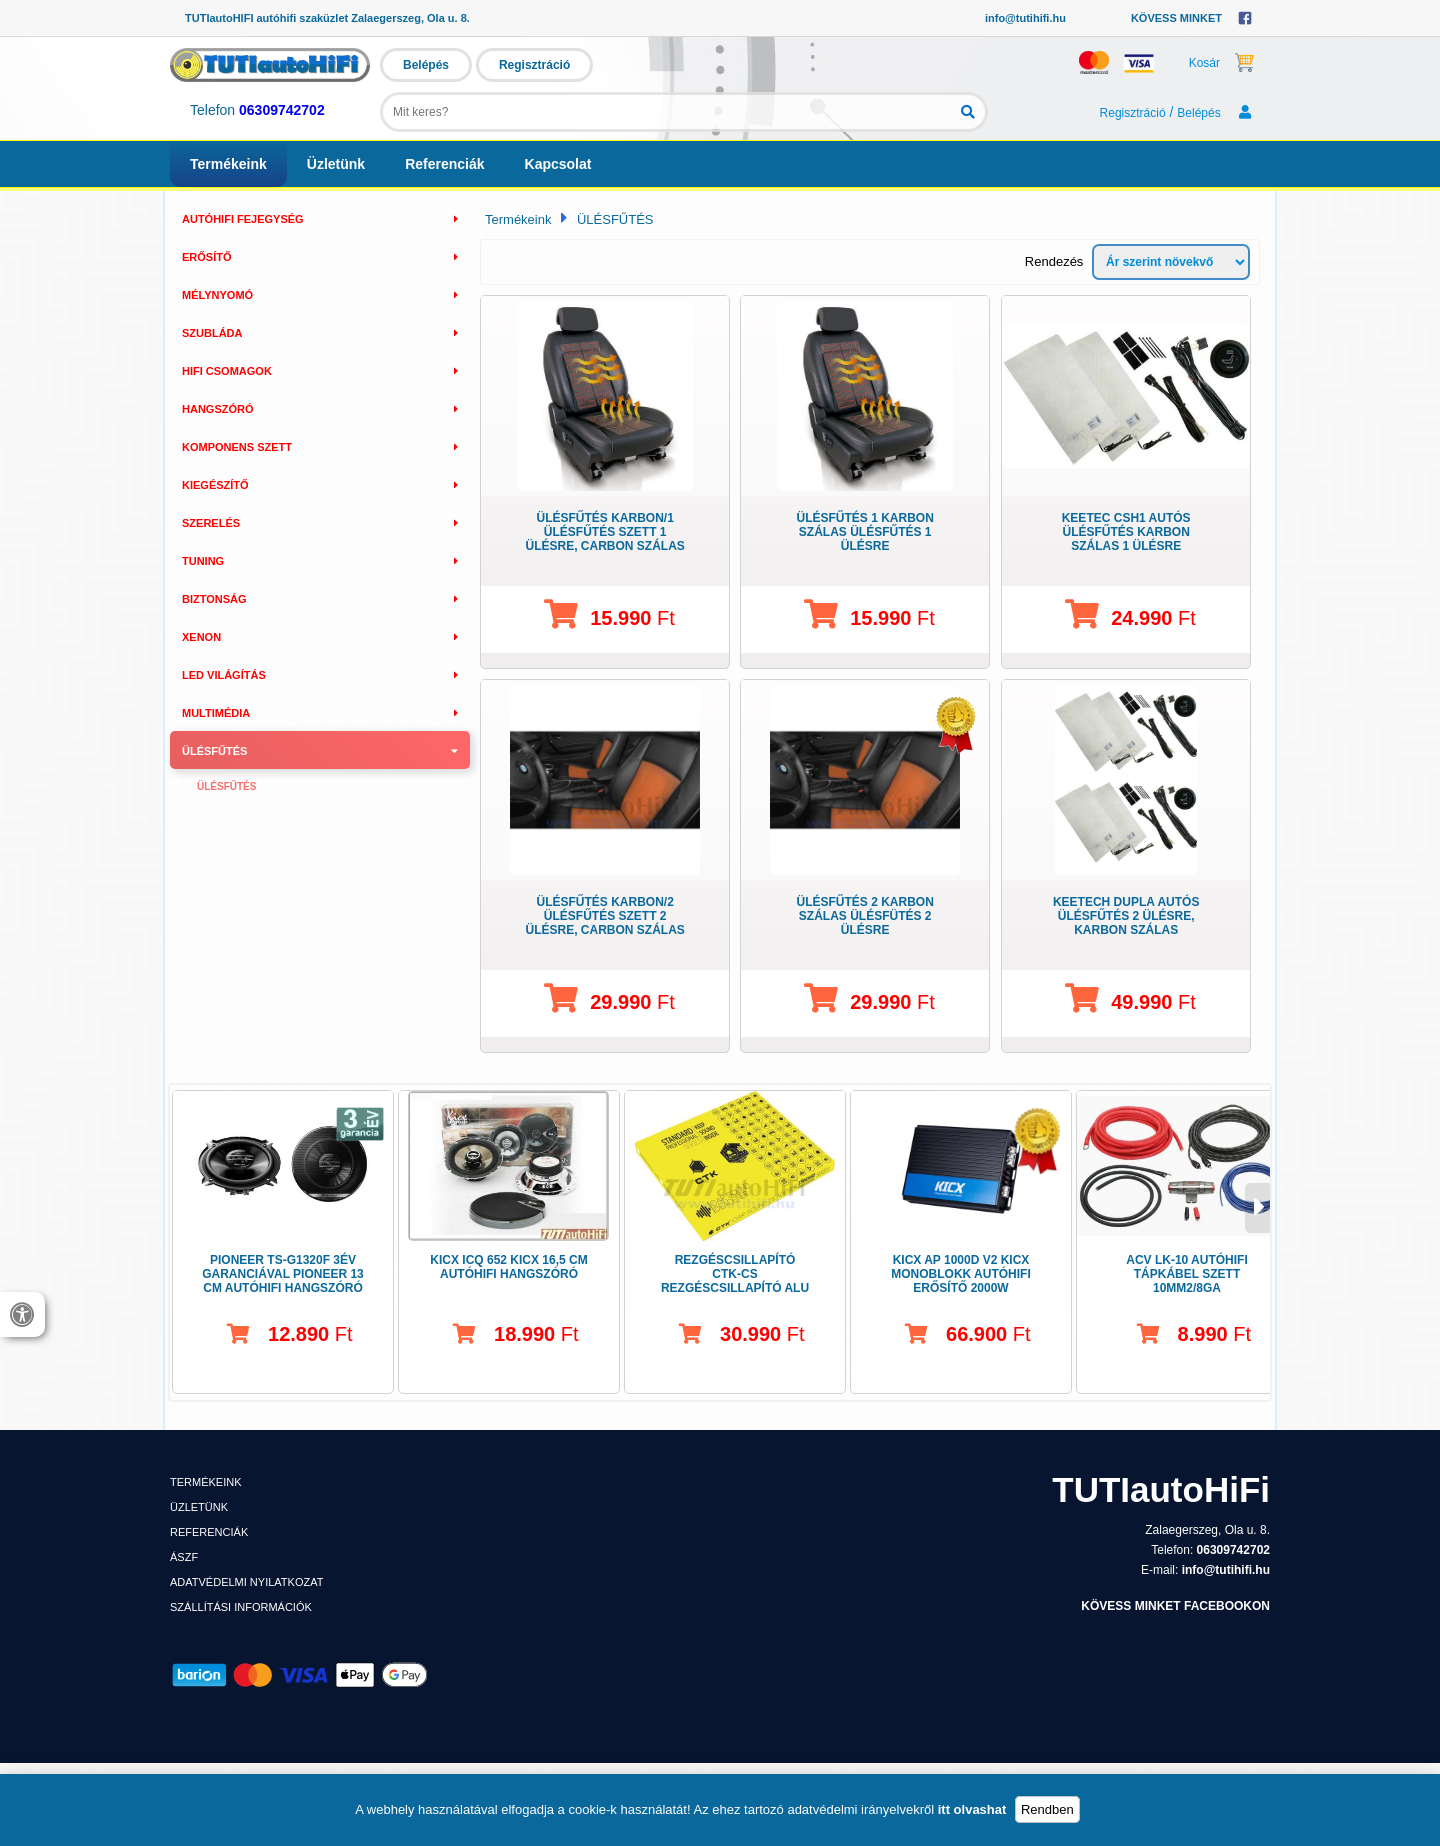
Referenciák (444, 164)
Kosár (1222, 62)
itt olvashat (972, 1809)
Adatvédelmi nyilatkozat (246, 1582)
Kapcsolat (558, 164)
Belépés (426, 65)
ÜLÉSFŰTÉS (615, 219)
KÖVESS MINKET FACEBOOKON (1175, 1606)
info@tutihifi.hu (1025, 18)
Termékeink (228, 164)
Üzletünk (336, 164)
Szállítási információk (241, 1607)
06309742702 (282, 110)
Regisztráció (534, 65)
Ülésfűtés (226, 786)
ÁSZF (184, 1557)
